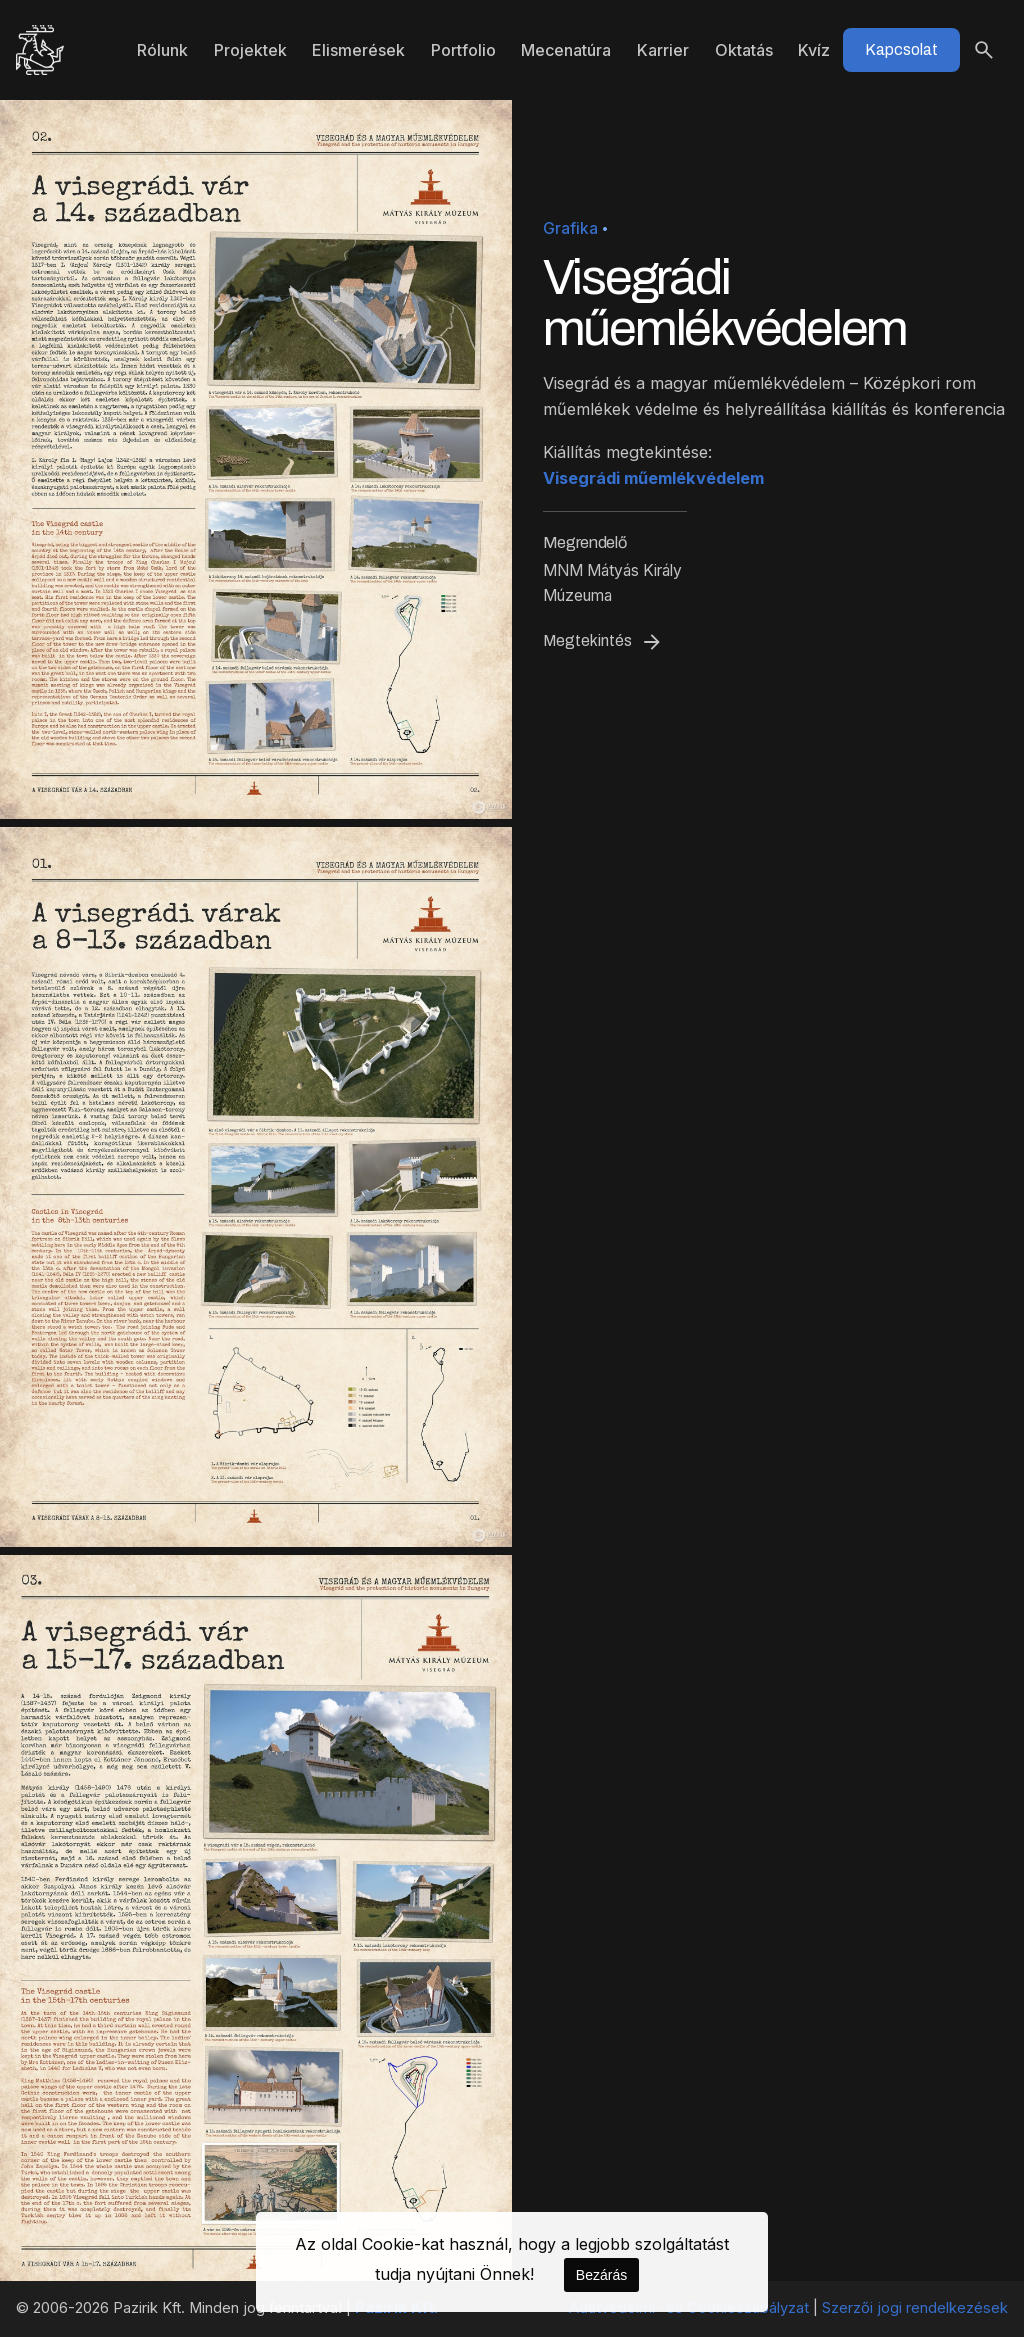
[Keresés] (984, 50)
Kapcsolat (901, 49)
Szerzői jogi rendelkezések (915, 2308)
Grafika (570, 228)
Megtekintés (603, 642)
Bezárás (601, 2275)
